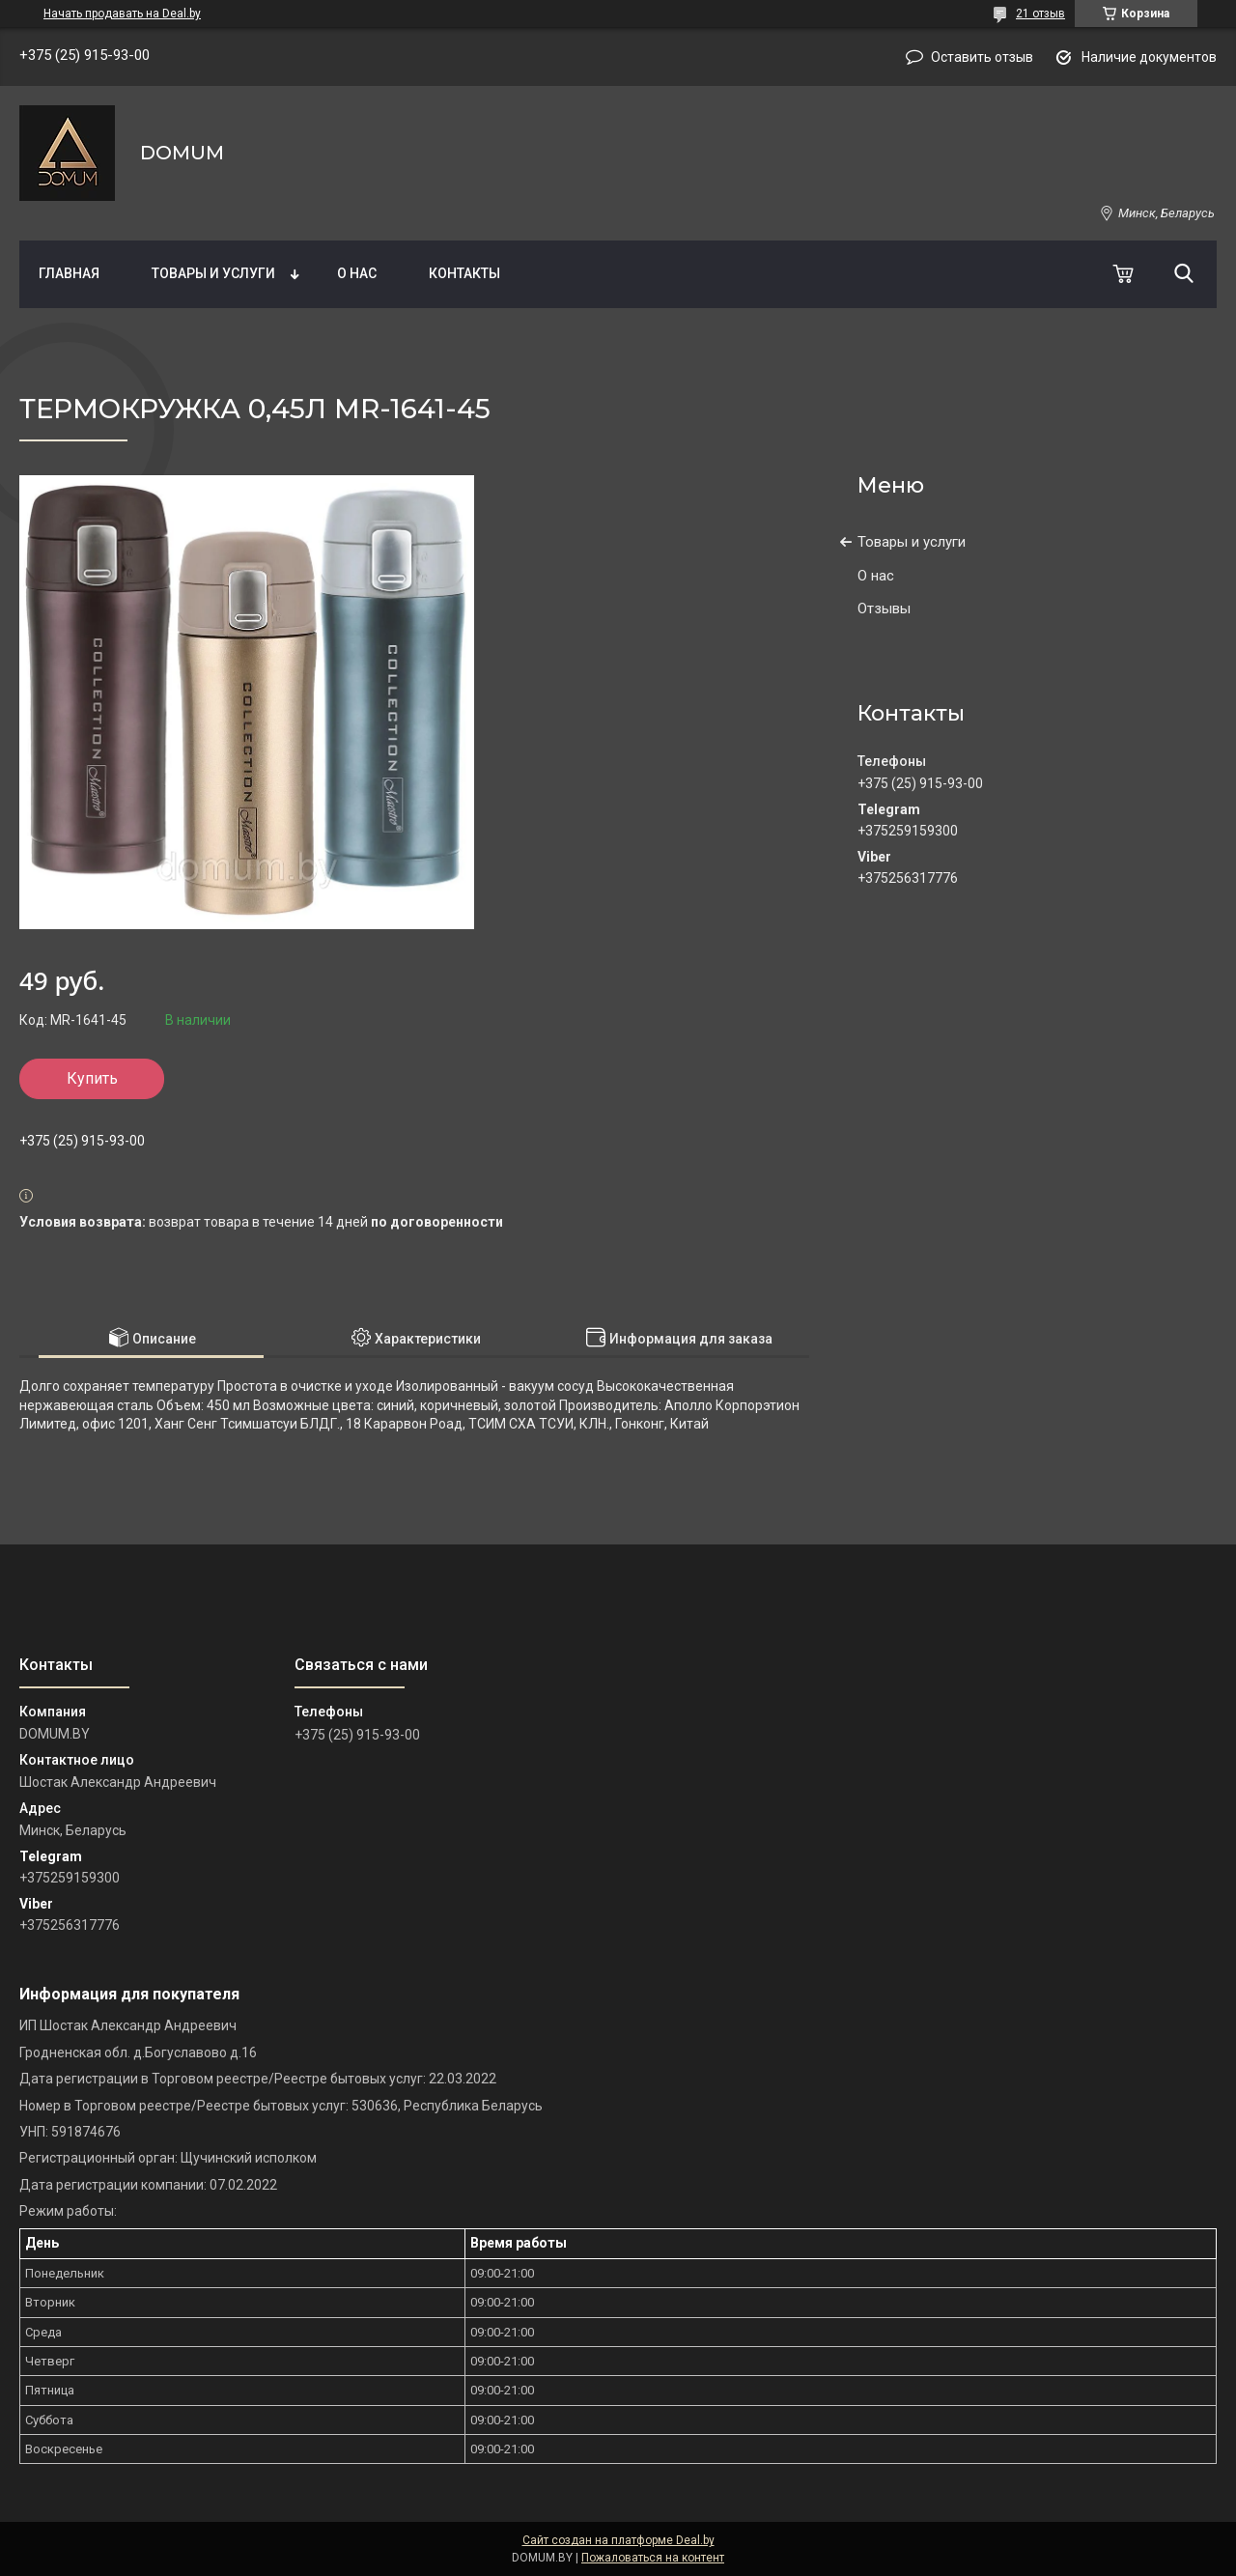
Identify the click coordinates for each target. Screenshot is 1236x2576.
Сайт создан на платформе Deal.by (618, 2540)
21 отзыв (1040, 13)
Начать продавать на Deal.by (122, 13)
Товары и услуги (213, 273)
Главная (69, 273)
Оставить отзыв (982, 57)
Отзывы (884, 608)
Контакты (464, 273)
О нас (357, 273)
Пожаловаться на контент (652, 2557)
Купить (92, 1078)
